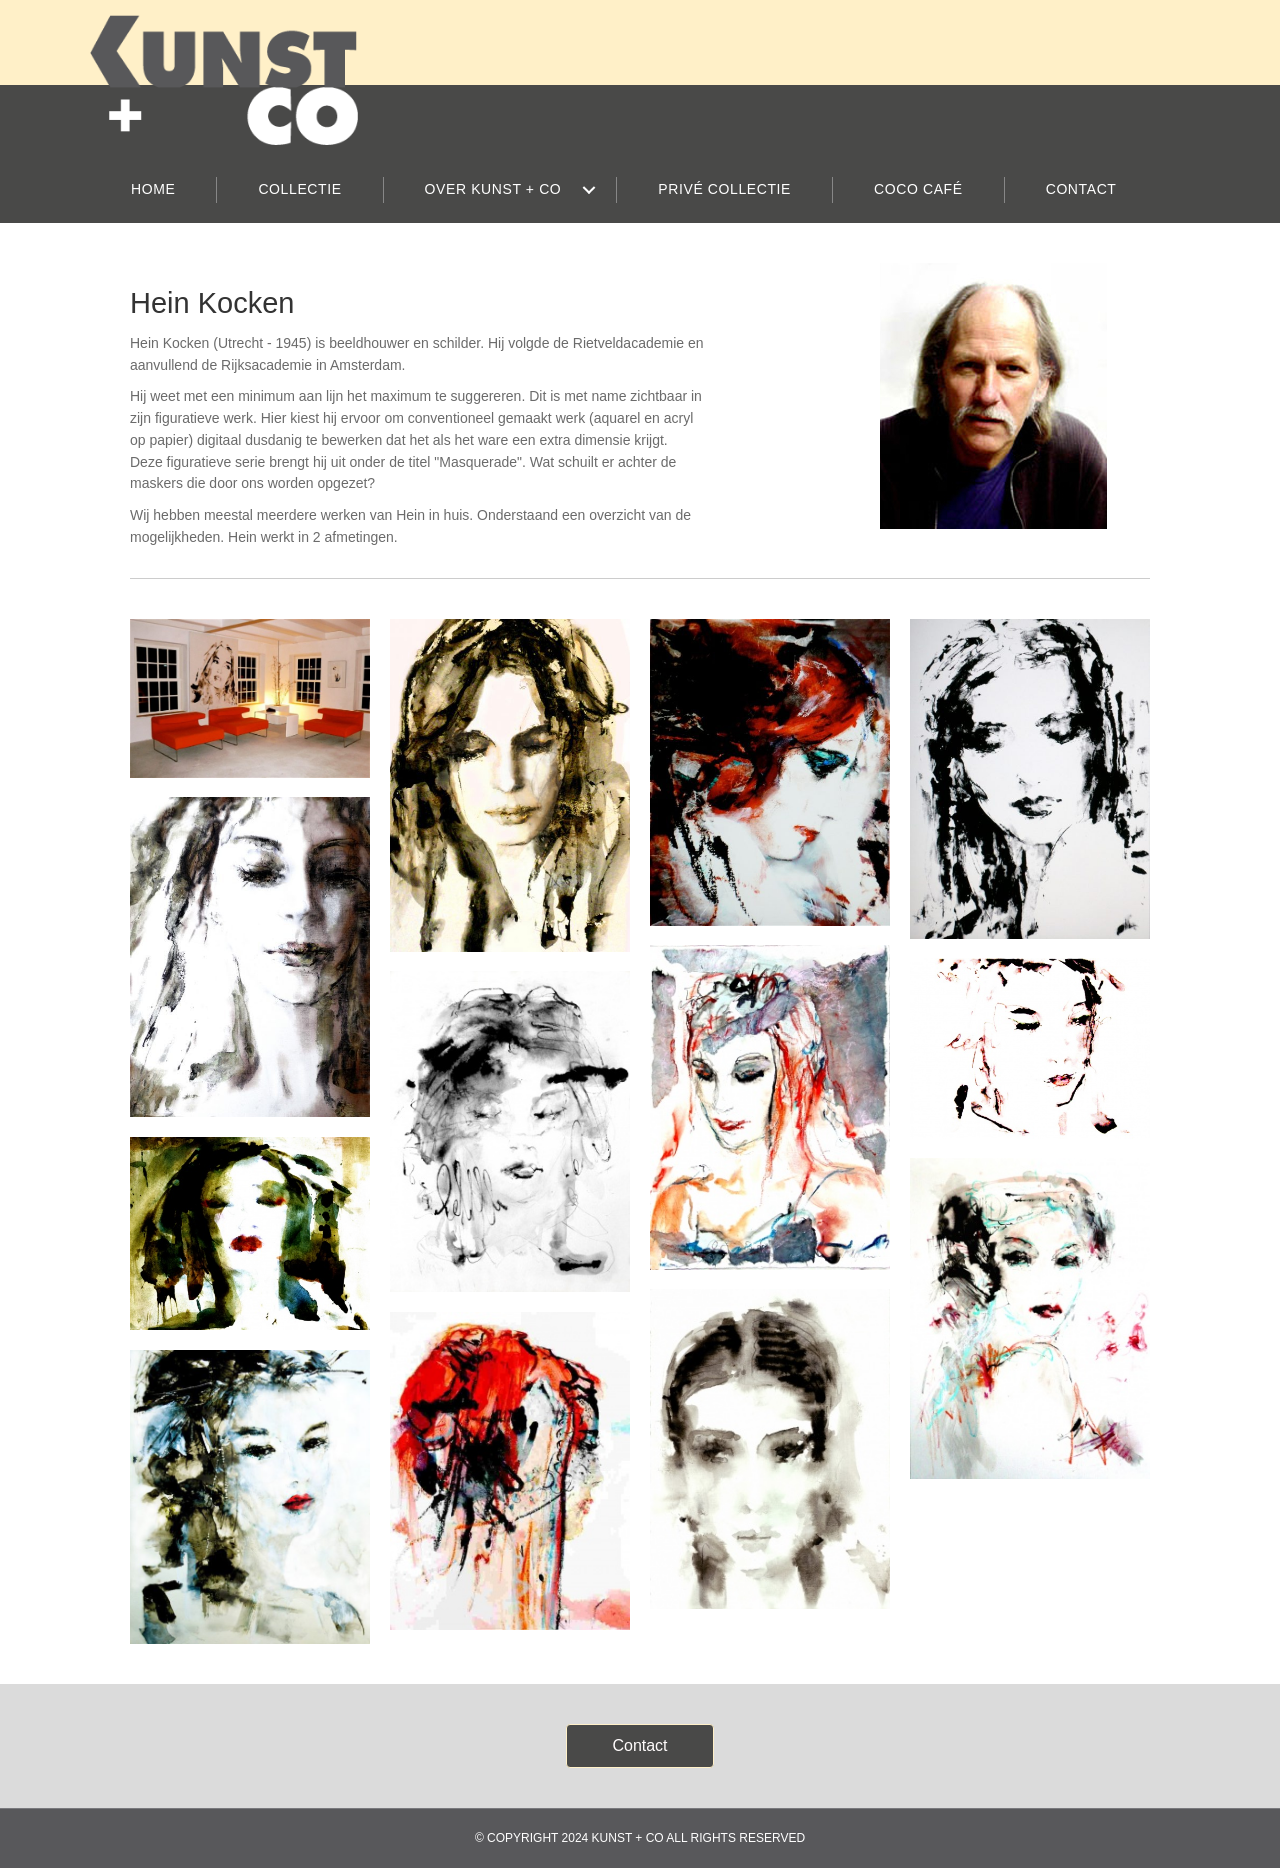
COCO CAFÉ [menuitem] (918, 189)
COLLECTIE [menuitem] (299, 189)
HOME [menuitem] (153, 189)
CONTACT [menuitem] (1081, 189)
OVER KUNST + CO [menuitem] (493, 189)
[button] (588, 190)
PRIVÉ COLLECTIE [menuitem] (724, 189)
